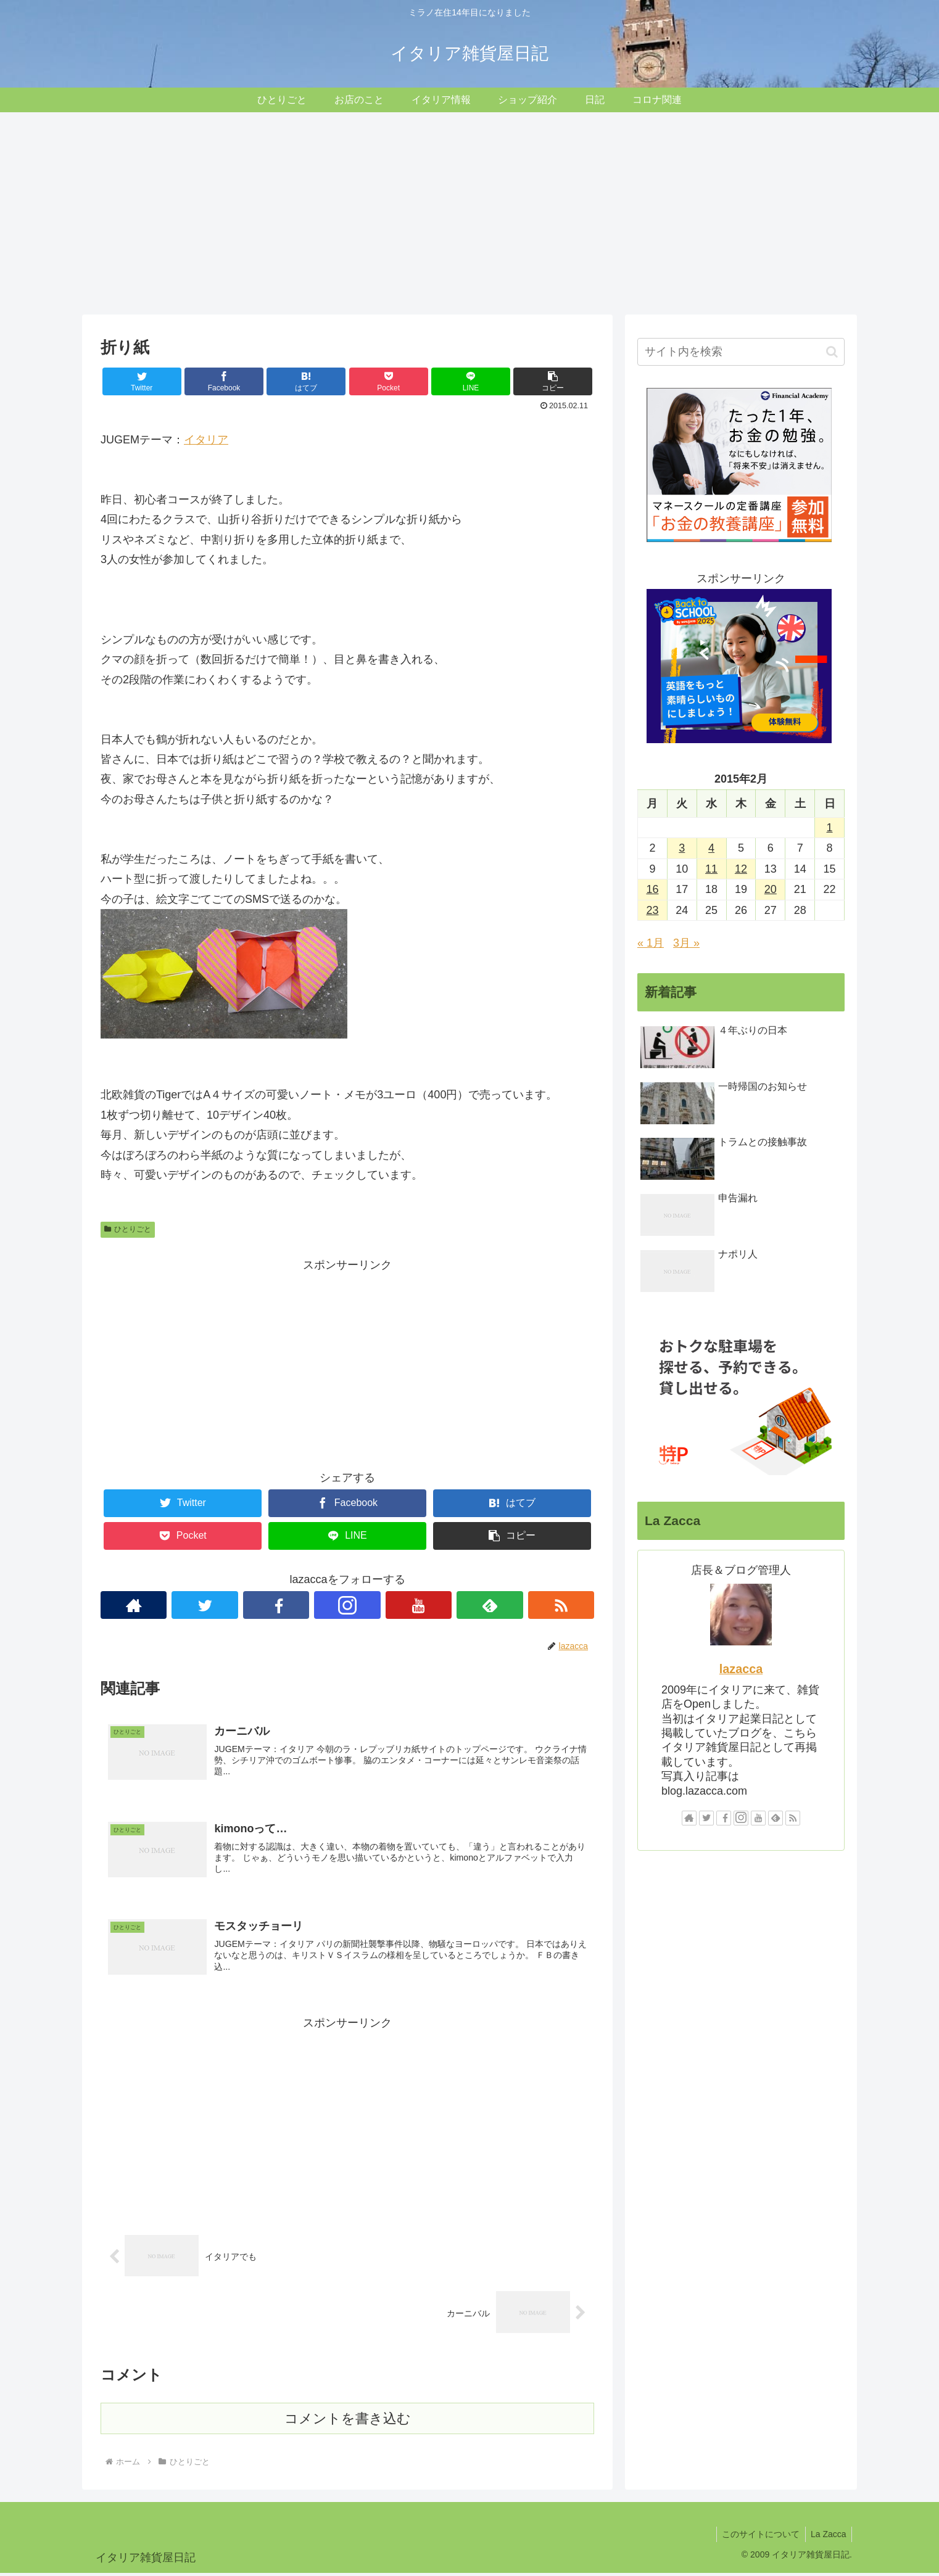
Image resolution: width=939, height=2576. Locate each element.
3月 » (686, 943)
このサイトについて (757, 2537)
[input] (741, 352)
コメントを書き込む (347, 2421)
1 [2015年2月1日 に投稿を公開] (830, 827)
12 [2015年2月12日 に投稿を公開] (741, 869)
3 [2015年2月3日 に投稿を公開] (682, 848)
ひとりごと (127, 1229)
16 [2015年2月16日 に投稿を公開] (652, 889)
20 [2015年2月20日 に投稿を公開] (770, 889)
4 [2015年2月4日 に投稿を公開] (711, 848)
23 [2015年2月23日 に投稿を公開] (652, 910)
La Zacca (827, 2537)
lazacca (741, 1669)
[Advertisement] (469, 213)
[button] (832, 352)
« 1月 (650, 943)
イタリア (206, 440)
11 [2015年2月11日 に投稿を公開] (711, 869)
